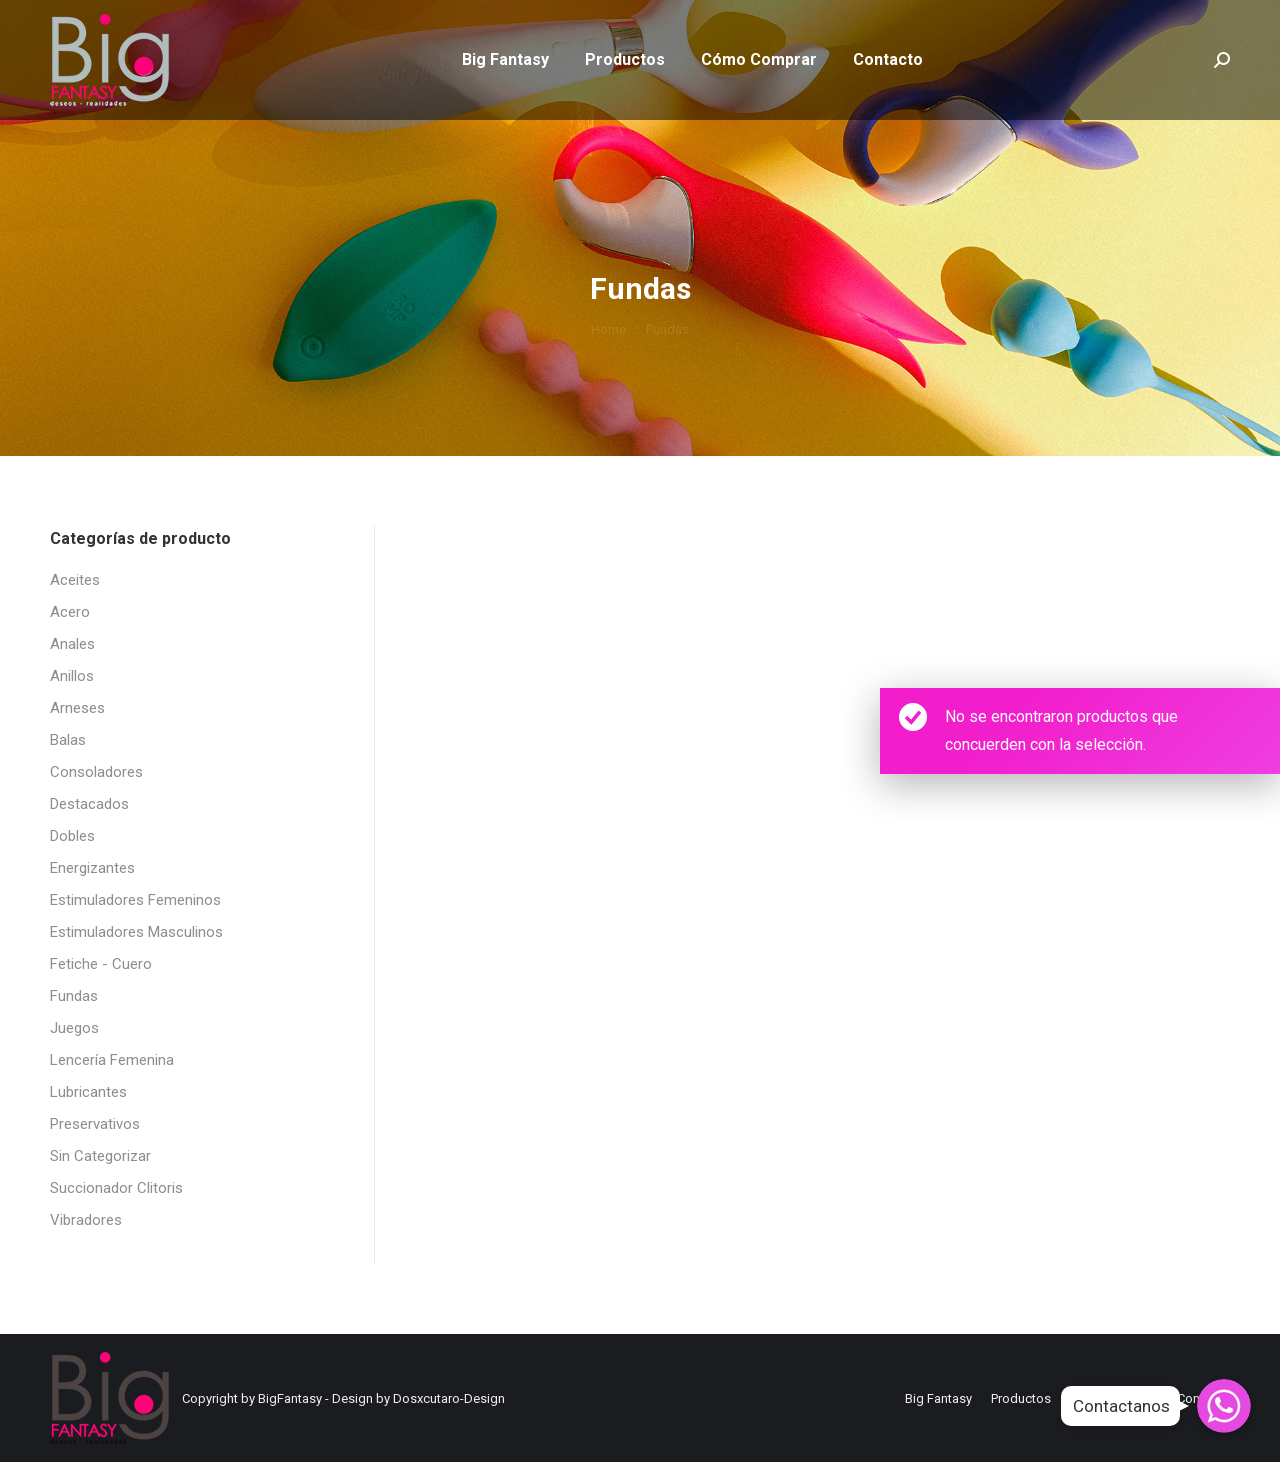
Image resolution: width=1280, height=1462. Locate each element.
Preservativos (95, 1124)
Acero (70, 612)
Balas (68, 740)
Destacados (89, 804)
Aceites (75, 580)
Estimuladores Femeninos (135, 900)
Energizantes (92, 868)
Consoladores (96, 772)
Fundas (74, 996)
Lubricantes (88, 1092)
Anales (72, 644)
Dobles (72, 836)
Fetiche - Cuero (101, 964)
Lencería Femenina (112, 1060)
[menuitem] (505, 96)
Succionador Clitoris (116, 1188)
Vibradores (86, 1220)
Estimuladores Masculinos (136, 932)
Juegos (74, 1028)
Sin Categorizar (100, 1156)
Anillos (72, 676)
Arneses (77, 708)
